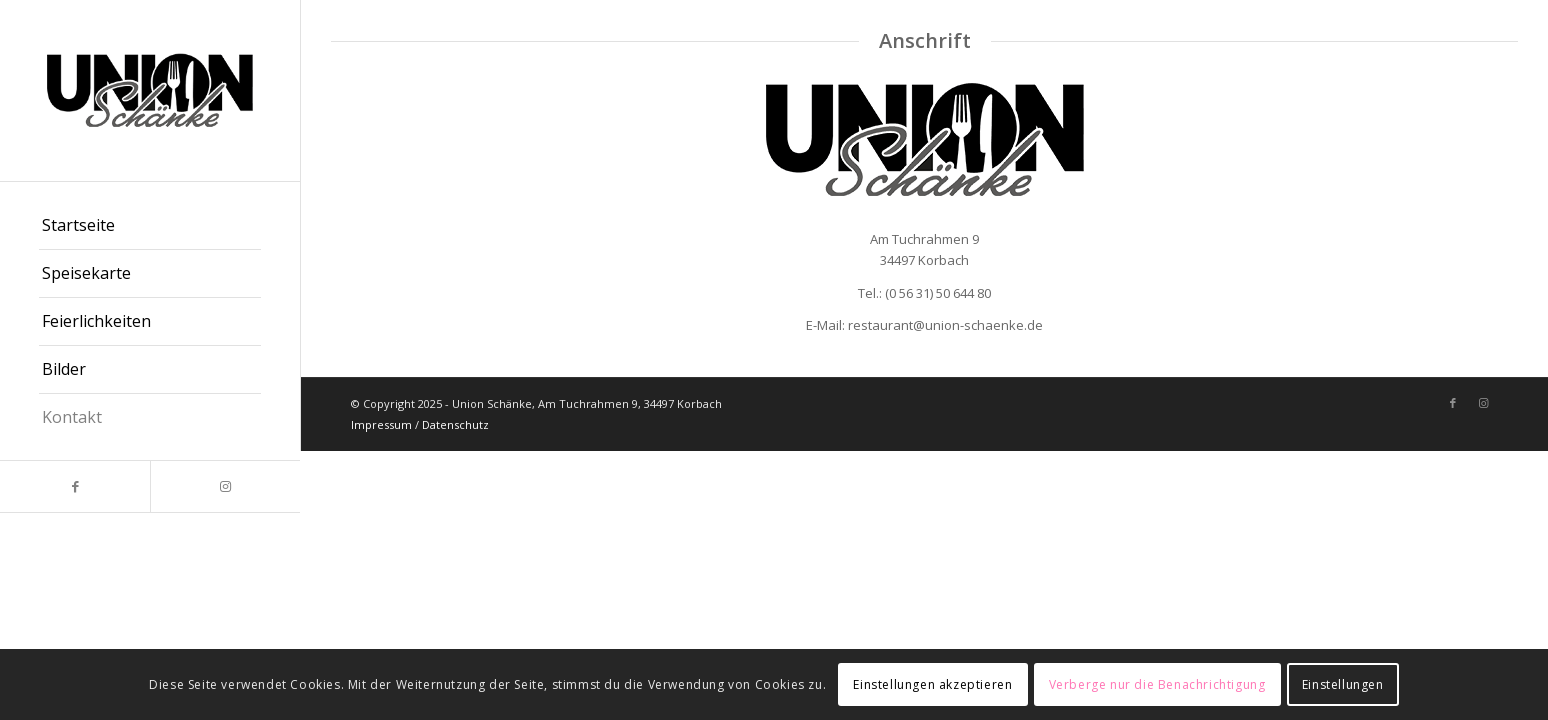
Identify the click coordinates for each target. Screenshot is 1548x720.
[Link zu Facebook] (75, 486)
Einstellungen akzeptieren (932, 684)
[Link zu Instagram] (225, 486)
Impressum (381, 424)
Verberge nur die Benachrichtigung (1157, 684)
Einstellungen (1343, 684)
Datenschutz (455, 424)
